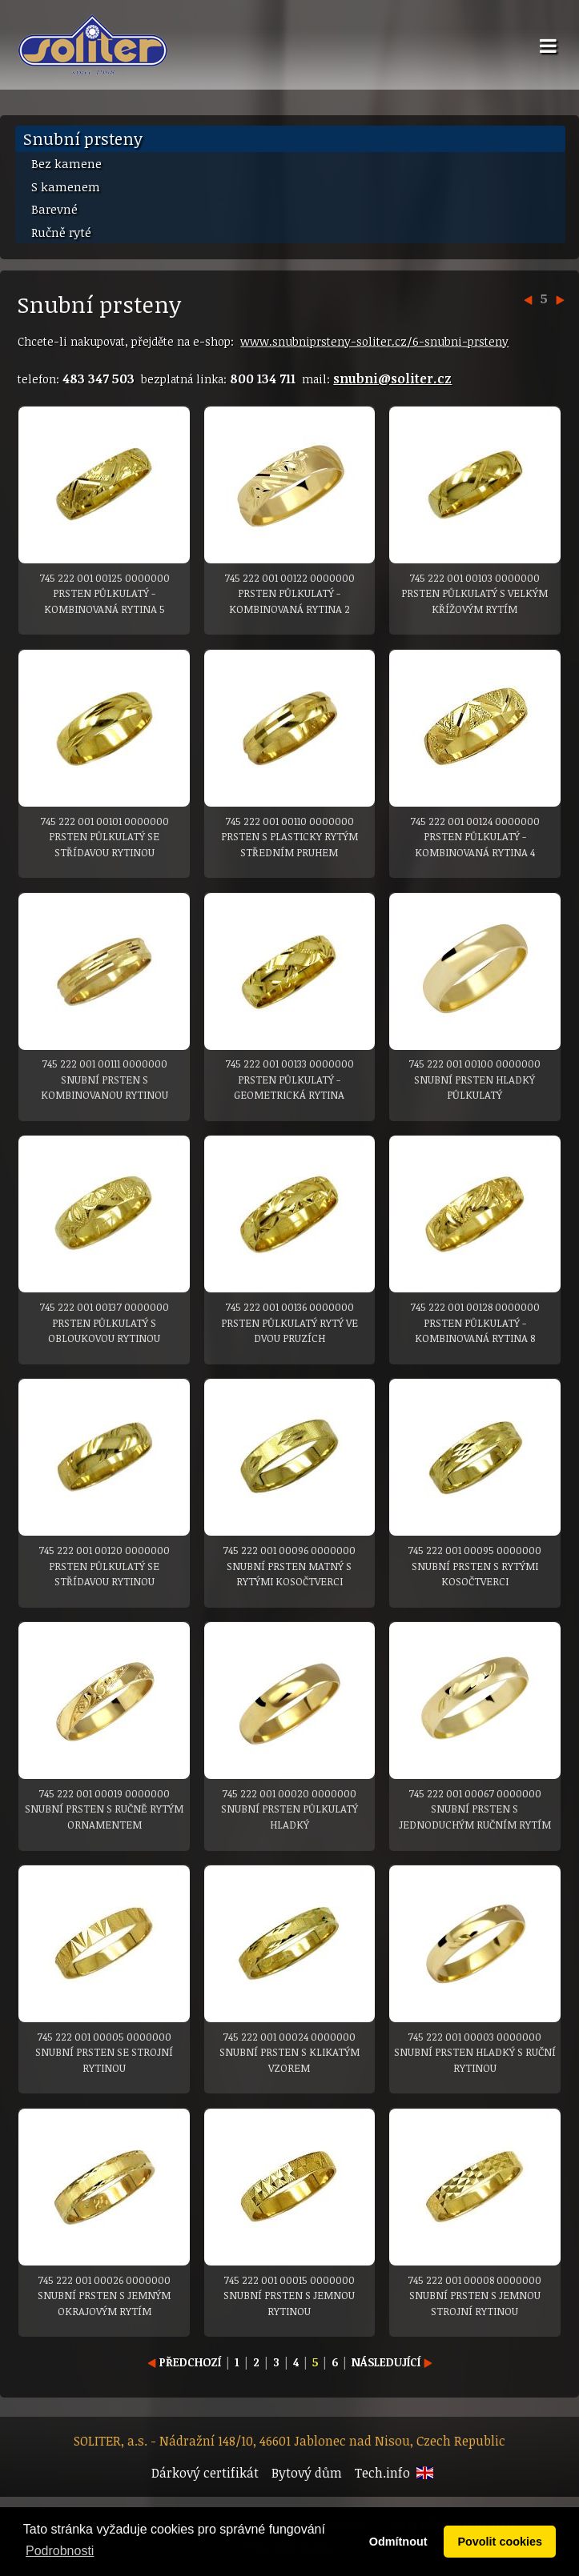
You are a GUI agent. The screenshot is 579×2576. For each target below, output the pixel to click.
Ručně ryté (61, 232)
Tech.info (382, 2473)
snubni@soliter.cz (392, 378)
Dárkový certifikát (205, 2473)
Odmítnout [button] (398, 2541)
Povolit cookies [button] (499, 2541)
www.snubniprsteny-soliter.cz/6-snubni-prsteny (374, 341)
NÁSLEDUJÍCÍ (392, 2362)
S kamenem (65, 186)
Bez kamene (66, 163)
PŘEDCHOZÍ (184, 2362)
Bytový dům (306, 2473)
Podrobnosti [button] (60, 2551)
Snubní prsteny (83, 138)
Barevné (54, 209)
